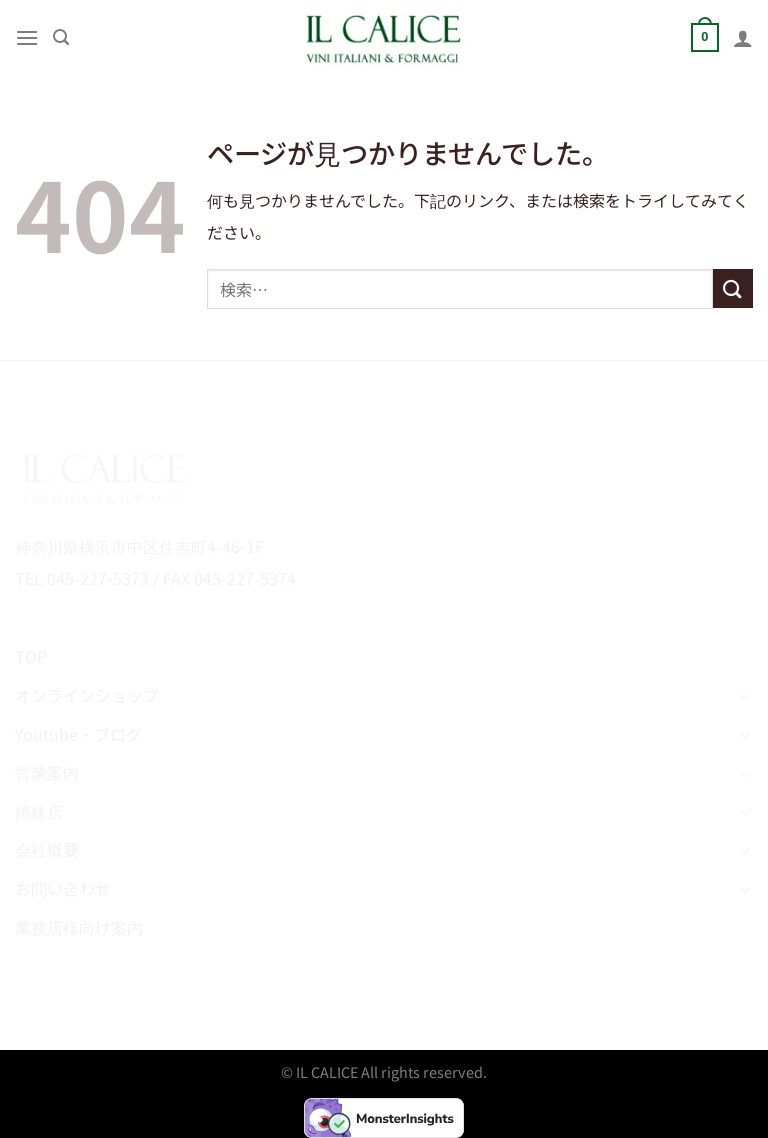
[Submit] (733, 288)
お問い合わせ (63, 888)
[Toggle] (745, 696)
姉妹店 (39, 811)
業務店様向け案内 (79, 927)
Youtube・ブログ (78, 734)
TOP (31, 656)
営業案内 (47, 772)
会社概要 (47, 849)
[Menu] (27, 37)
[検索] (61, 37)
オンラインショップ (87, 695)
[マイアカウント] (743, 38)
